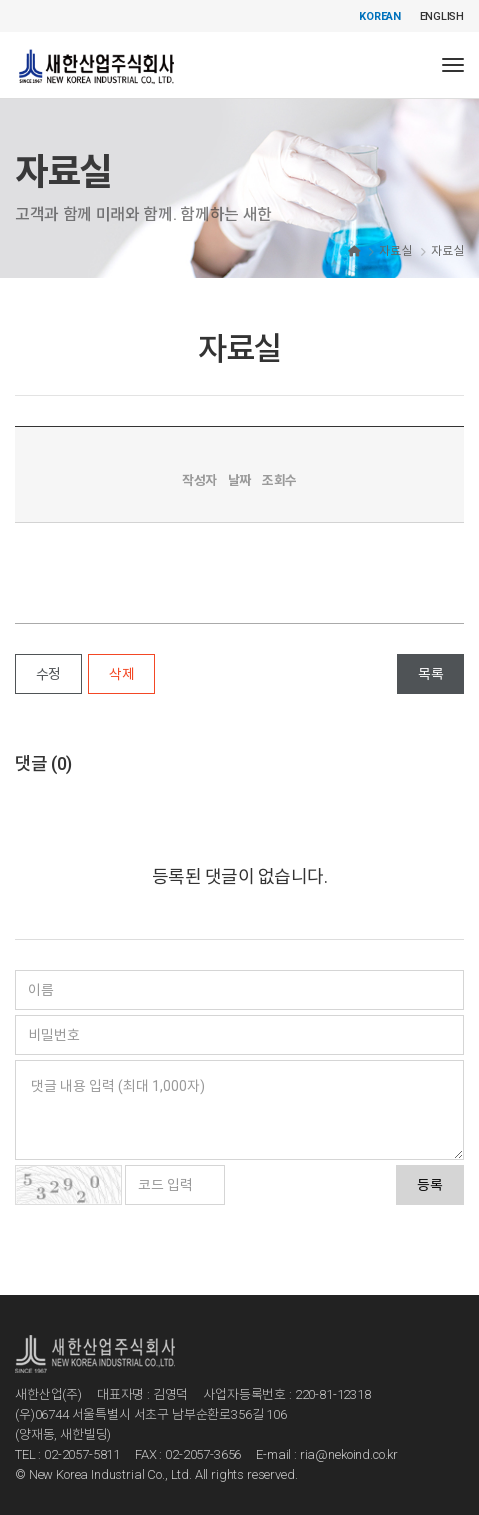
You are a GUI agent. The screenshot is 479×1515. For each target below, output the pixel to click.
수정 (48, 674)
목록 (430, 674)
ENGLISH (442, 16)
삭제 (121, 674)
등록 (430, 1185)
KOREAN (380, 16)
